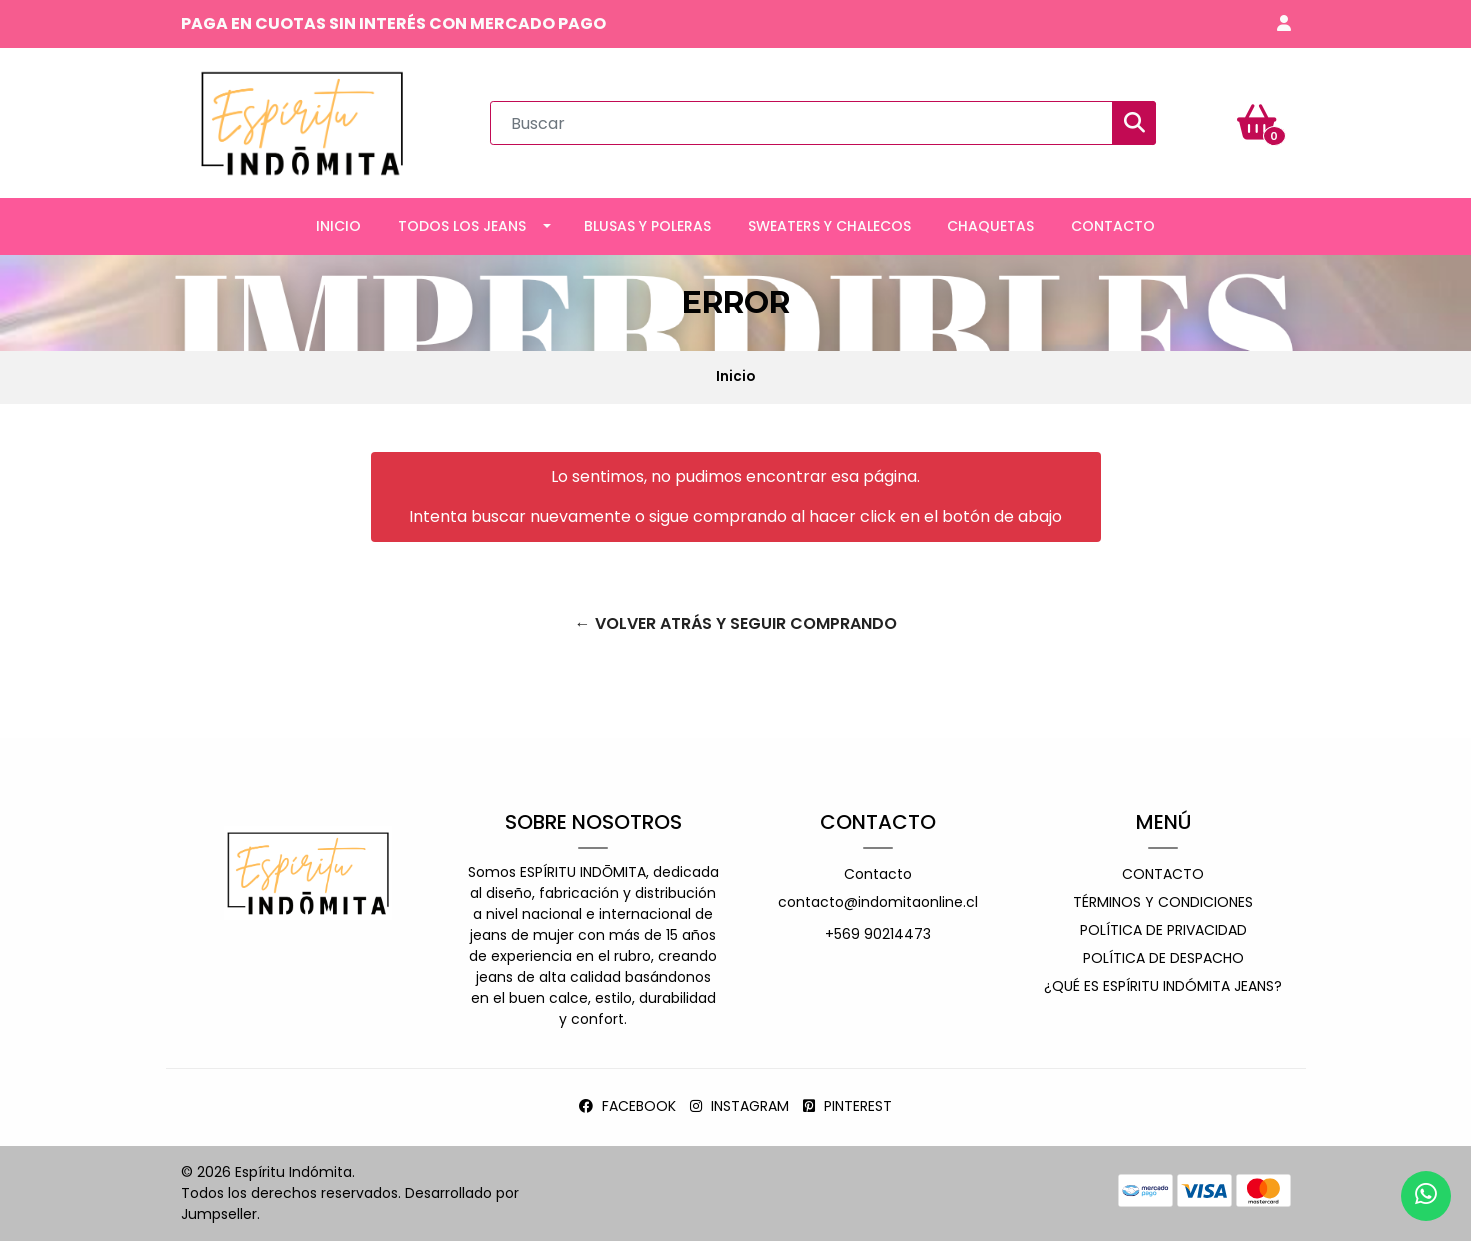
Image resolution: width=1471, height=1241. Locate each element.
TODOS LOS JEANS (462, 226)
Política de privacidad (1163, 930)
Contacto (878, 874)
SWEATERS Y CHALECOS (829, 226)
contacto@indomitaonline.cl (878, 902)
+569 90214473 (878, 934)
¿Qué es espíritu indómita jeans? (1163, 986)
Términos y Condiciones (1163, 902)
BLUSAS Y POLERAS (647, 226)
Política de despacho (1163, 958)
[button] (1284, 24)
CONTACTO (1113, 226)
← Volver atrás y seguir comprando (736, 623)
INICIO (338, 226)
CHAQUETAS (990, 226)
